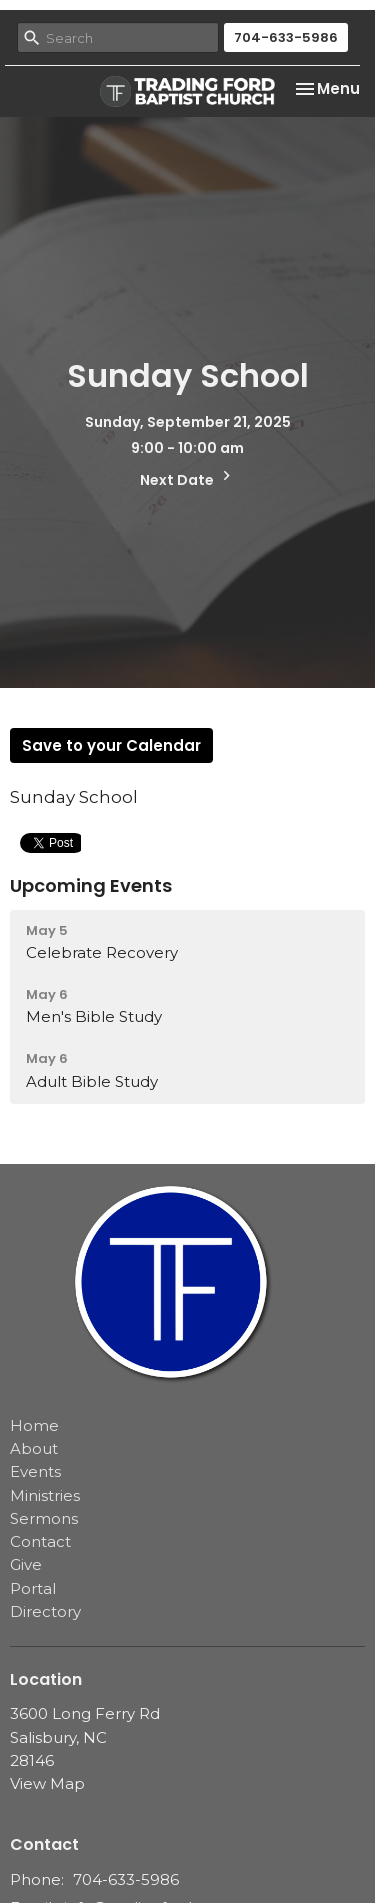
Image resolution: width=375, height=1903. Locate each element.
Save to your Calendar (111, 745)
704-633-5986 (286, 37)
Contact (40, 1541)
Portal (33, 1588)
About (34, 1448)
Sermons (44, 1518)
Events (35, 1471)
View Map (47, 1783)
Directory (45, 1611)
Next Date (188, 478)
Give (26, 1564)
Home (34, 1425)
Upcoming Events (91, 885)
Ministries (45, 1495)
